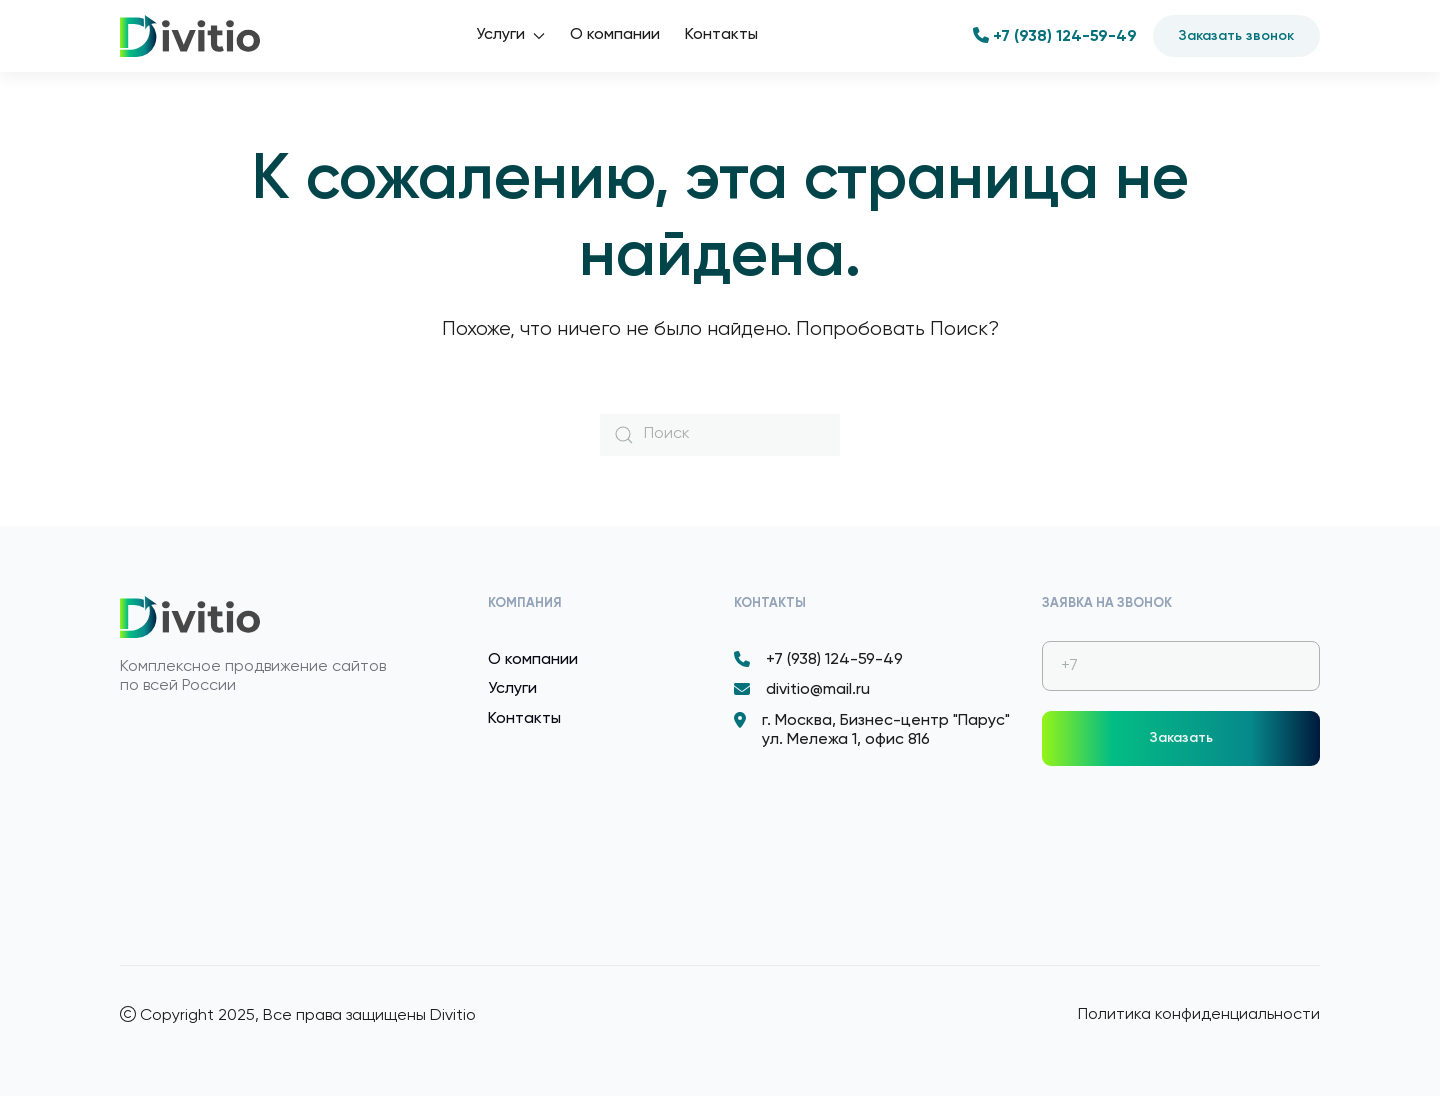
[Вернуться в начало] (190, 36)
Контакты (721, 35)
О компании (615, 35)
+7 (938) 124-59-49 (1055, 37)
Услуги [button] (510, 35)
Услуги (512, 689)
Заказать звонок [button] (1236, 36)
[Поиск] (720, 435)
